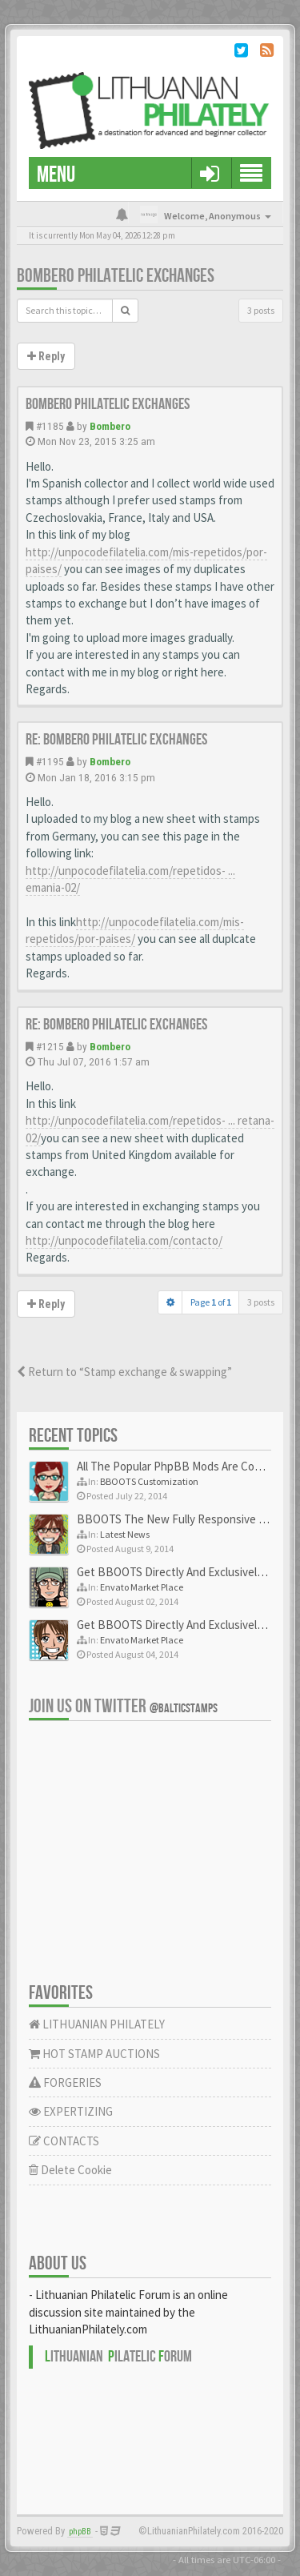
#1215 (50, 1046)
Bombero (110, 425)
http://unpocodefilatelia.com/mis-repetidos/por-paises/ (135, 930)
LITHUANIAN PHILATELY (97, 2024)
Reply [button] (46, 356)
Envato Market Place (141, 1587)
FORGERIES (65, 2082)
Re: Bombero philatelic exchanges (116, 739)
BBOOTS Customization (149, 1481)
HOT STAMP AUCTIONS (94, 2053)
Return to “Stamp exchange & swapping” (124, 1371)
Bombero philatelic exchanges (115, 275)
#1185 (50, 425)
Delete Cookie (70, 2169)
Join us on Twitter (123, 1706)
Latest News (125, 1534)
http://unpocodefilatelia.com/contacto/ (124, 1240)
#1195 (50, 761)
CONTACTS (64, 2141)
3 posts (260, 310)
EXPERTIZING (71, 2111)
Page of (210, 1302)
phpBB (80, 2531)
